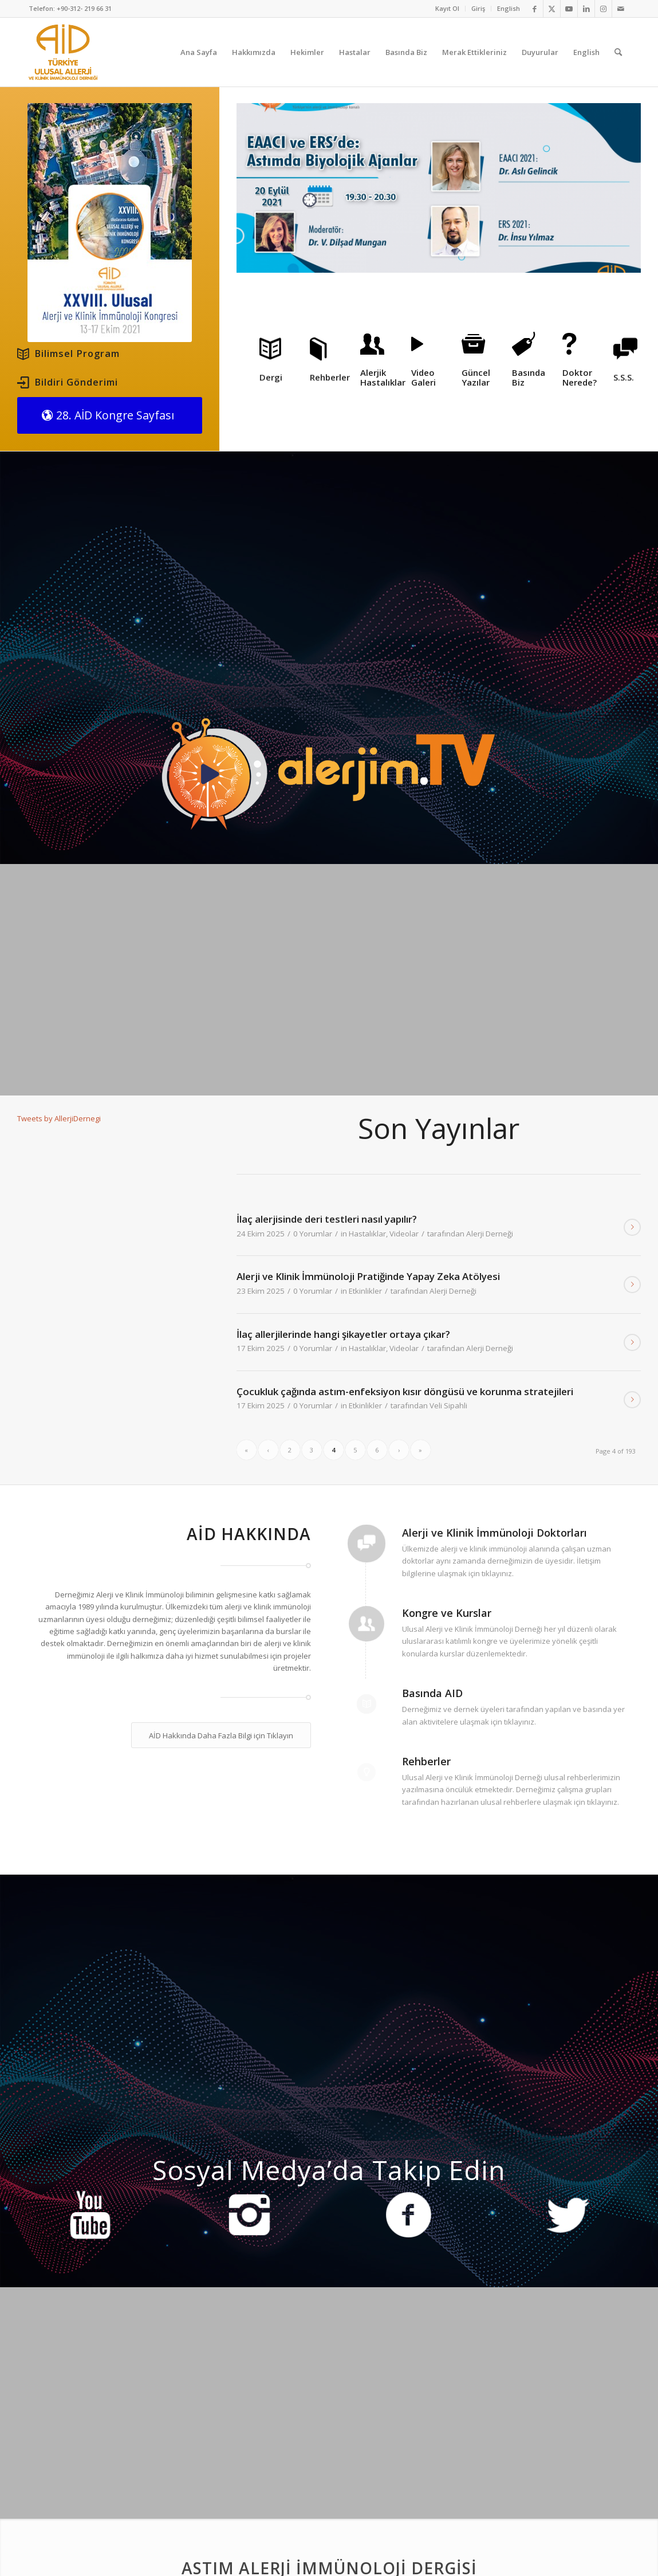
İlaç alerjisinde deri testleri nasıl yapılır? (327, 1219)
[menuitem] (448, 8)
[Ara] (618, 52)
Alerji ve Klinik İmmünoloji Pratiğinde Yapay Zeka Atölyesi (368, 1276)
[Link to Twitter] (551, 8)
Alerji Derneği (489, 1233)
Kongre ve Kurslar (446, 1613)
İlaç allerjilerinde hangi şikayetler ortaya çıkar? (343, 1334)
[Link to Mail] (620, 8)
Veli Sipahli (448, 1405)
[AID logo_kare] (63, 52)
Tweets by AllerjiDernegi (59, 1118)
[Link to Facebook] (534, 8)
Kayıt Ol (447, 8)
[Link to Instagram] (603, 8)
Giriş (478, 8)
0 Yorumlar (312, 1233)
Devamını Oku (632, 1227)
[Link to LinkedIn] (586, 8)
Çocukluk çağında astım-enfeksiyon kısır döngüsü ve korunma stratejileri (405, 1391)
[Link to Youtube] (569, 8)
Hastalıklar (367, 1233)
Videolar (404, 1233)
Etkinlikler (365, 1291)
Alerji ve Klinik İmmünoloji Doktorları (494, 1533)
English (508, 8)
